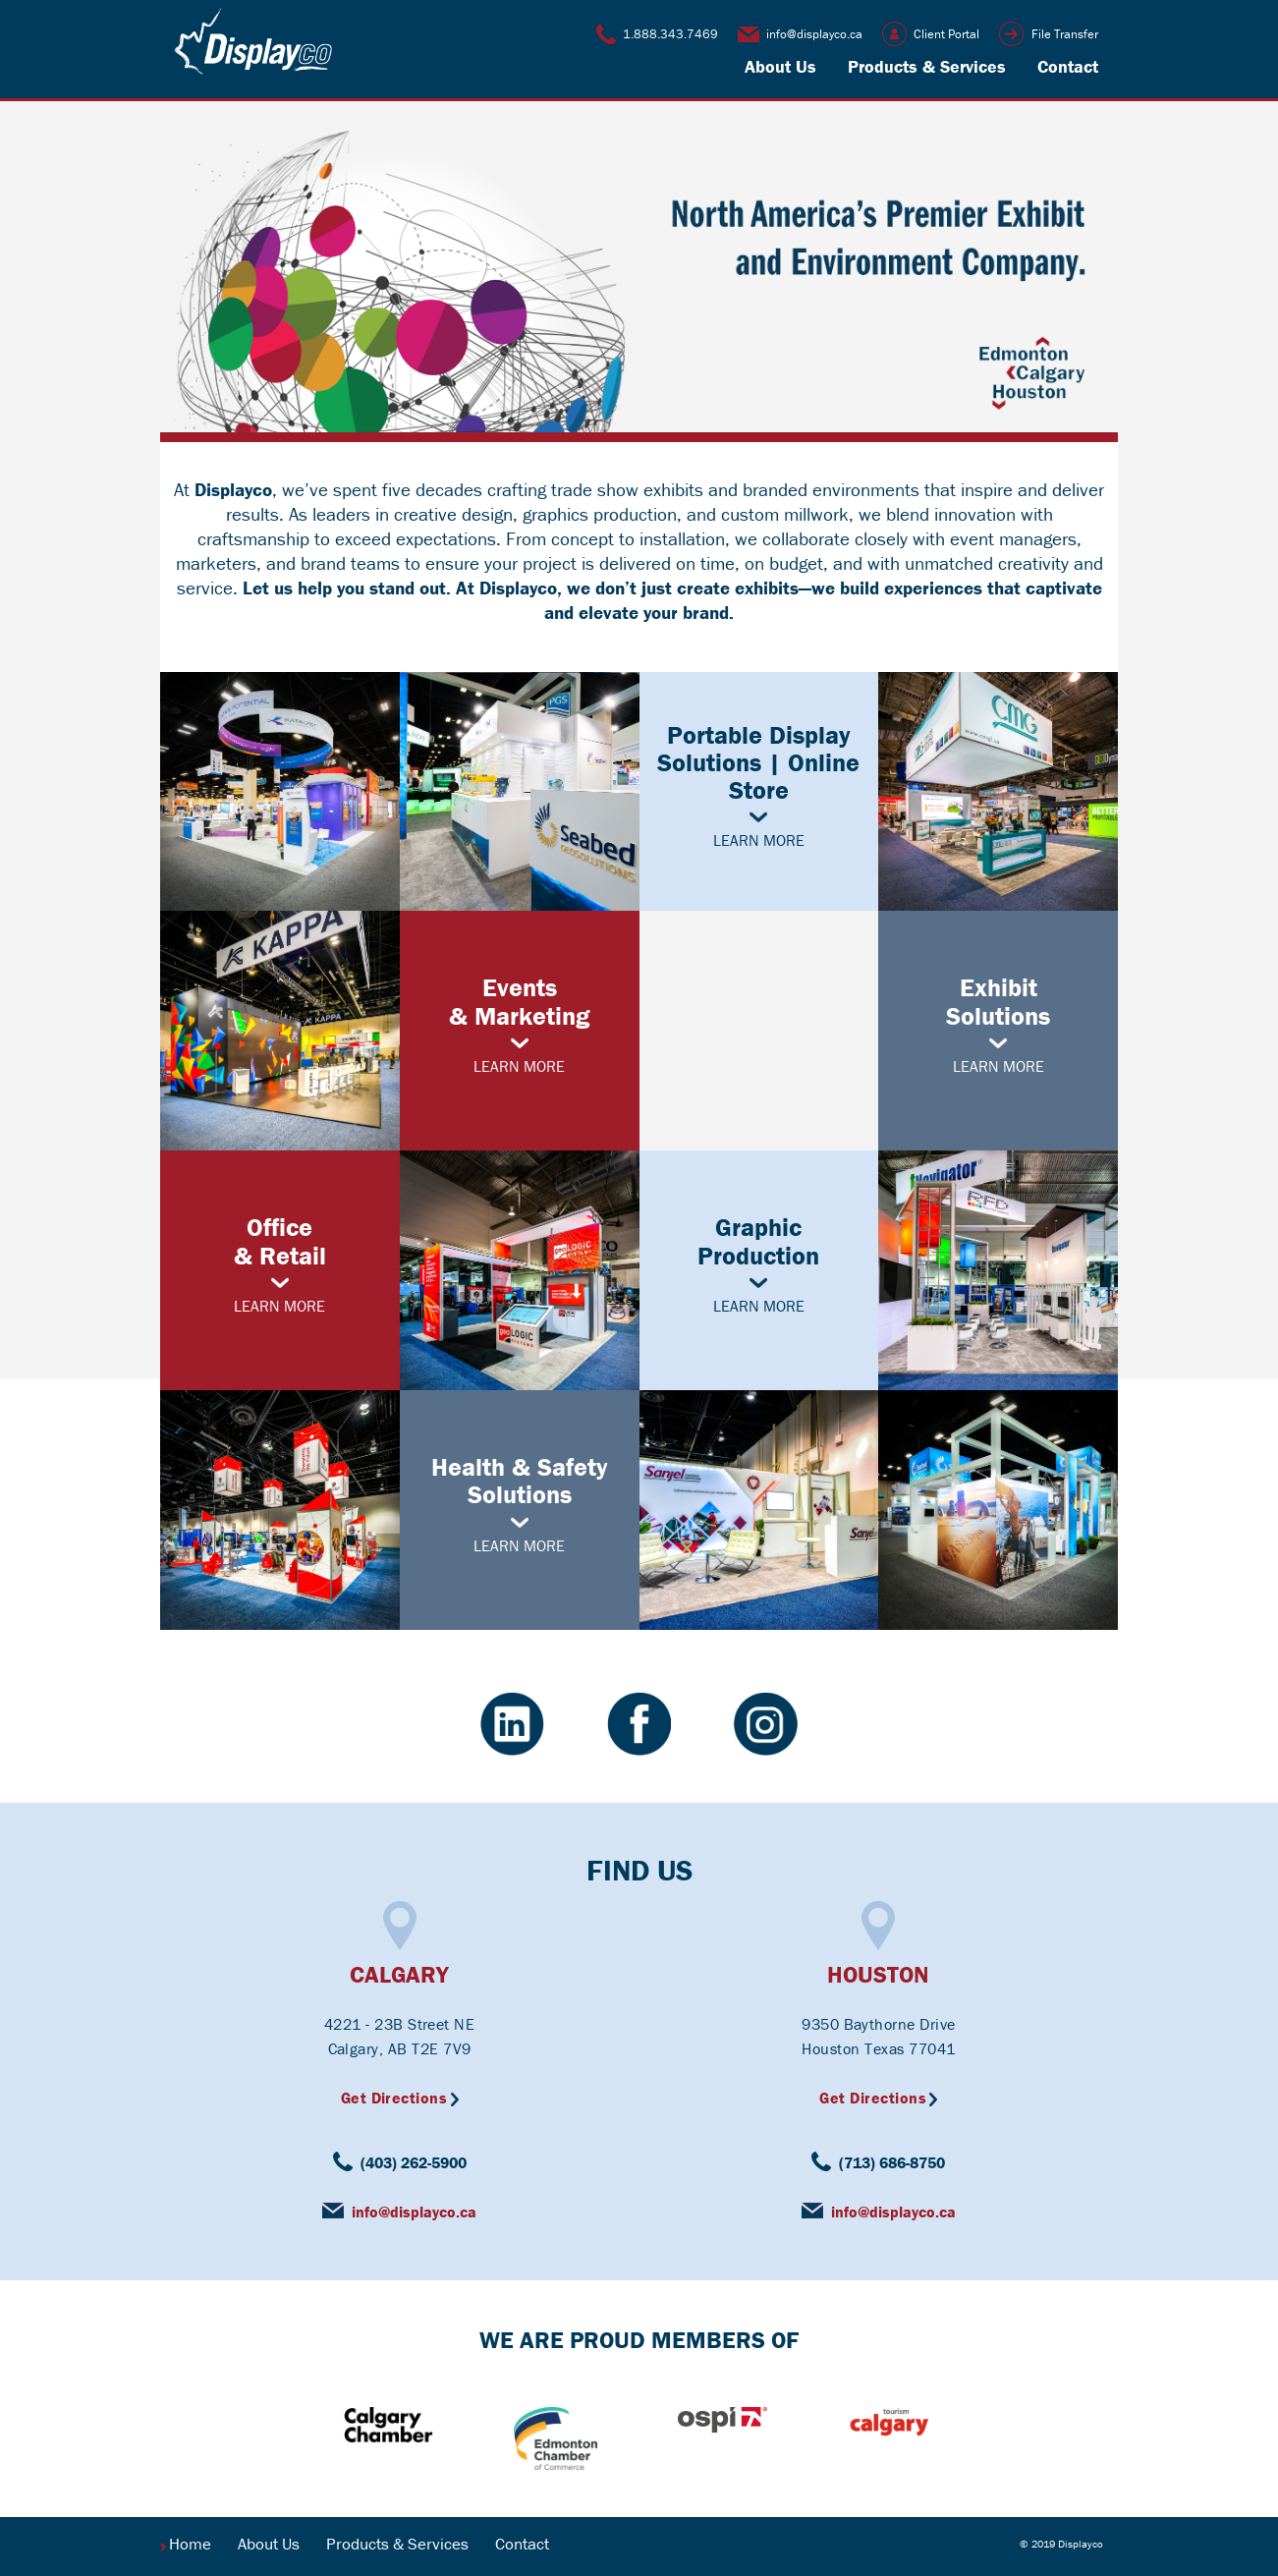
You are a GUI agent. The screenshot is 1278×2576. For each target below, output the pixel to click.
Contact (1067, 66)
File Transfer (1064, 34)
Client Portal (946, 34)
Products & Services (927, 66)
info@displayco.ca (814, 34)
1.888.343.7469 (670, 34)
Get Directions (394, 2097)
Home (190, 2543)
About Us (780, 66)
